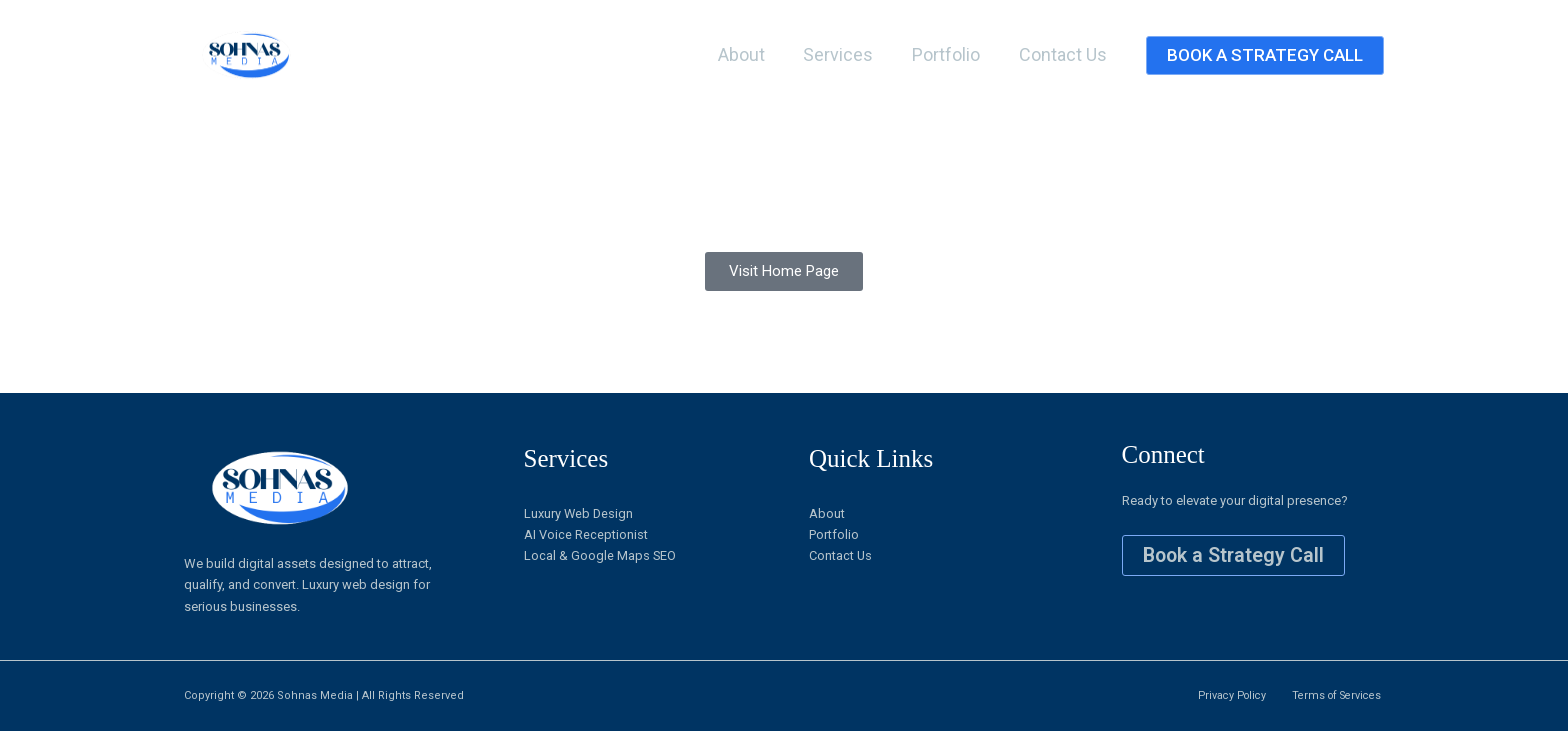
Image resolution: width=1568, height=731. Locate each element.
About (750, 54)
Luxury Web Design (579, 513)
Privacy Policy (1228, 695)
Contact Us (1064, 54)
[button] (1265, 55)
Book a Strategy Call (1235, 556)
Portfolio (950, 54)
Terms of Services (1335, 695)
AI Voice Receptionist (586, 535)
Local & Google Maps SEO (600, 556)
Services (845, 54)
